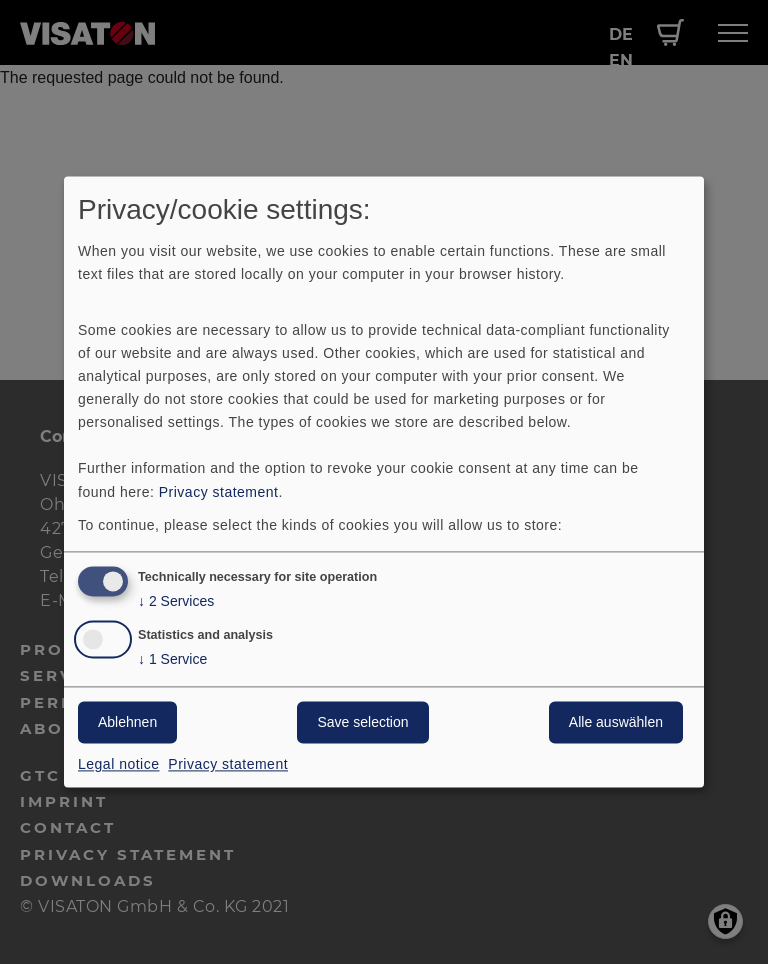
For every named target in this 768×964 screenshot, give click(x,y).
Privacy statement (219, 492)
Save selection (362, 723)
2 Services (176, 602)
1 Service (172, 660)
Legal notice (119, 765)
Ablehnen (127, 723)
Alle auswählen (616, 723)
